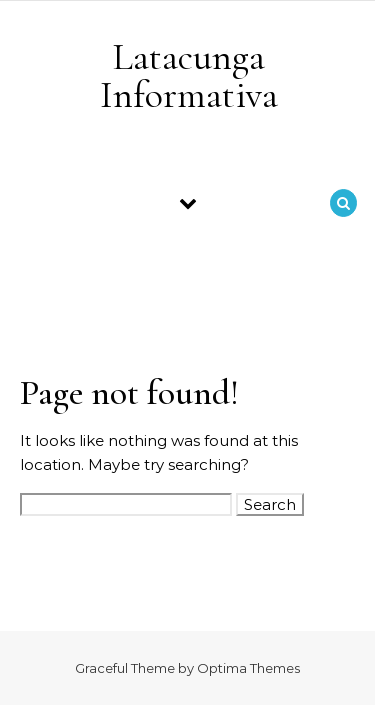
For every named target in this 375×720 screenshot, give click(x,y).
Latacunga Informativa (189, 76)
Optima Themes (248, 668)
